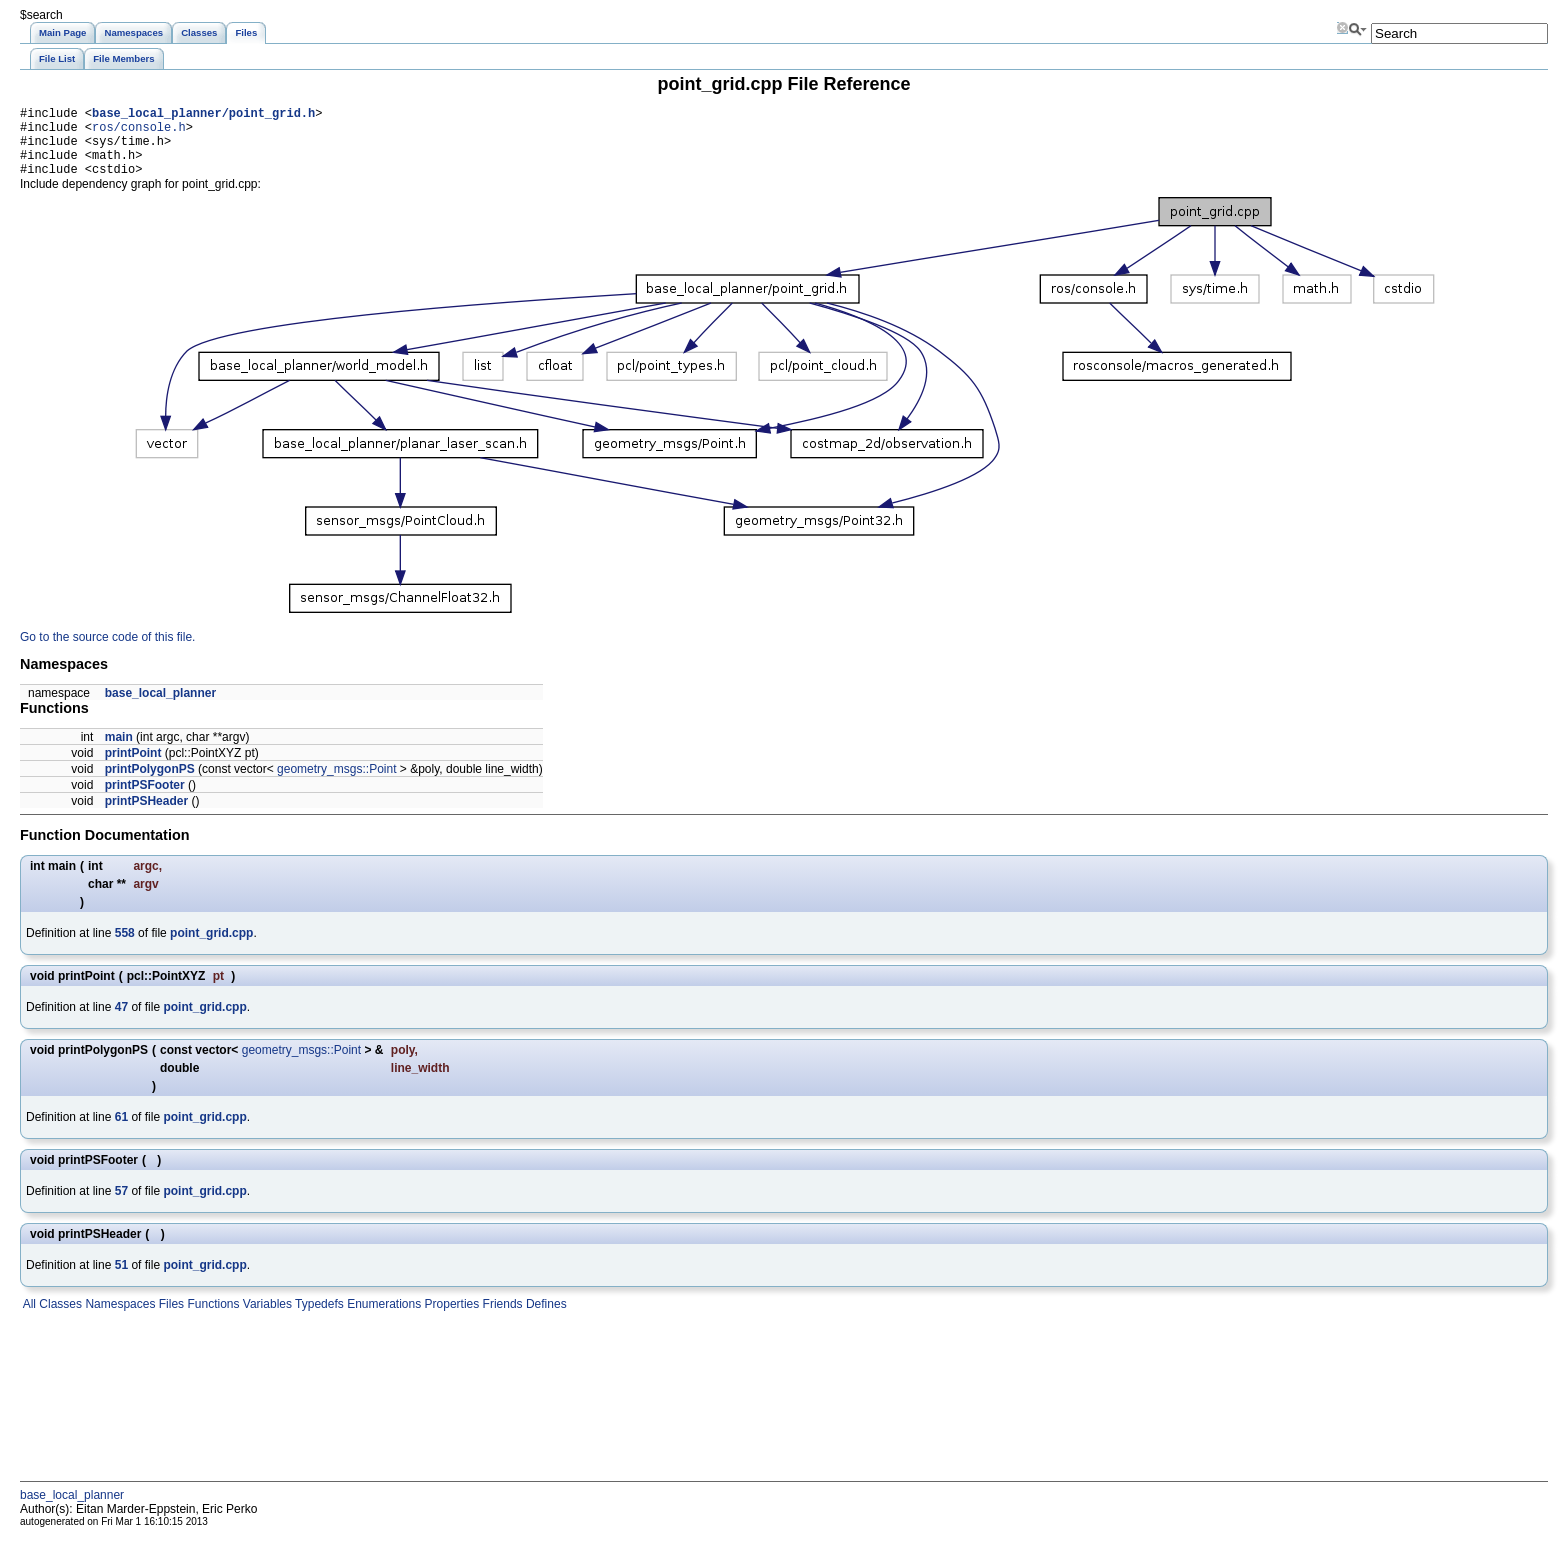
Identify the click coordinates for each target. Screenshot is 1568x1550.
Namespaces (118, 1319)
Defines (545, 1319)
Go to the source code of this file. (107, 652)
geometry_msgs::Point (336, 784)
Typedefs (318, 1319)
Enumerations (382, 1319)
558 (125, 948)
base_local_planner (160, 708)
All (28, 1319)
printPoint (133, 768)
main (119, 752)
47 (121, 1022)
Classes (59, 1319)
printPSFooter (145, 800)
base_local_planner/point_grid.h (203, 115)
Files (169, 1319)
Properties (450, 1319)
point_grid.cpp (211, 948)
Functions (211, 1319)
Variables (265, 1319)
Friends (500, 1319)
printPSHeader (146, 816)
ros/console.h (139, 132)
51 (121, 1280)
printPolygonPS (150, 784)
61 (121, 1132)
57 (121, 1206)
